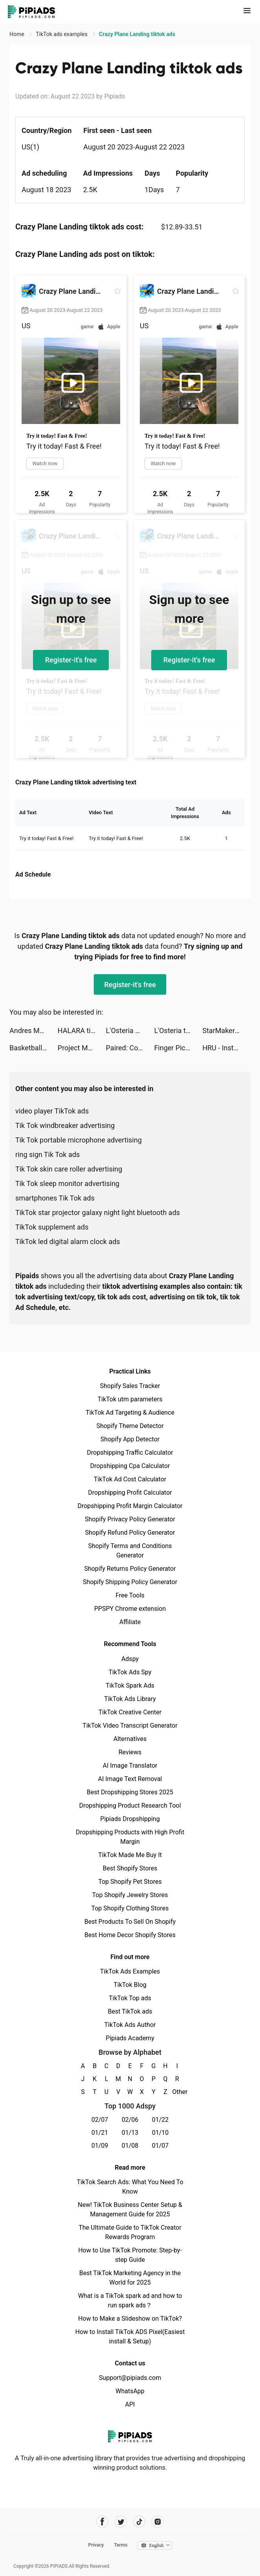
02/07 (100, 2119)
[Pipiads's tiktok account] (139, 2522)
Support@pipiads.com (130, 2377)
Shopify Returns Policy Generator (130, 1568)
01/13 (130, 2132)
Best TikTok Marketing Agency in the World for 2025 (130, 2277)
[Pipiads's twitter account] (121, 2522)
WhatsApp (130, 2391)
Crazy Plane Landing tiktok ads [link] (137, 34)
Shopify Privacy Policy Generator (130, 1519)
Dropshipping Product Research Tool (130, 1805)
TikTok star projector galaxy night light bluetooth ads (97, 1212)
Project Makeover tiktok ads (82, 1048)
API (130, 2404)
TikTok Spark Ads (130, 1685)
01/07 (160, 2145)
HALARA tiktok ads (82, 1030)
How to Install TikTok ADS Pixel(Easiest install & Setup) (130, 2336)
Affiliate (130, 1622)
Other (177, 2092)
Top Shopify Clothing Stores (129, 1908)
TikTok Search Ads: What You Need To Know (130, 2186)
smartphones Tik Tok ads (55, 1198)
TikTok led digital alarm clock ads (67, 1241)
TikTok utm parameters (130, 1399)
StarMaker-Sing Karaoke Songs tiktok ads (226, 1030)
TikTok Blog (130, 1984)
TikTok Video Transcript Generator (130, 1725)
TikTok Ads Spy (129, 1672)
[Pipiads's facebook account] (102, 2522)
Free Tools (130, 1595)
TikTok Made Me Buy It (130, 1855)
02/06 (130, 2119)
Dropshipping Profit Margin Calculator (129, 1506)
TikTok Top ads (130, 1998)
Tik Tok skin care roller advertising (68, 1169)
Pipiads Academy (130, 2038)
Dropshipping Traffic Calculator (130, 1452)
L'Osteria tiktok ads (178, 1030)
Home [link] (17, 34)
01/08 (130, 2145)
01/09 (100, 2145)
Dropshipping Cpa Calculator (130, 1466)
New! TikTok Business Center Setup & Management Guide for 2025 (130, 2209)
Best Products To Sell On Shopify (130, 1921)
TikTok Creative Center (130, 1712)
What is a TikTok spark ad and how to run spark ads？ (130, 2300)
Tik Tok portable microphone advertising (78, 1140)
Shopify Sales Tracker (130, 1386)
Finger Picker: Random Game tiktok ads (178, 1048)
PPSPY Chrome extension (130, 1608)
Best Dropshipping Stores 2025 (130, 1792)
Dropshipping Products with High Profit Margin (130, 1836)
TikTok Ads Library (130, 1699)
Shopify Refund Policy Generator (130, 1532)
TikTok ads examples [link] (62, 34)
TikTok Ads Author (130, 2024)
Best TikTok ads (130, 2011)
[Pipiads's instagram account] (158, 2522)
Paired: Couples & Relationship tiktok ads (130, 1048)
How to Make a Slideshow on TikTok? (130, 2318)
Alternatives (130, 1739)
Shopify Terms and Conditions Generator (130, 1550)
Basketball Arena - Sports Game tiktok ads (33, 1048)
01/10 (160, 2132)
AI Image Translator (130, 1765)
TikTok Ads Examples (130, 1971)
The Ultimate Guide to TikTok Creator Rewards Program (130, 2232)
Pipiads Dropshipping (129, 1819)
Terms (120, 2545)
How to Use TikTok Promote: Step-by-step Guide (130, 2255)
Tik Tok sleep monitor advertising (67, 1183)
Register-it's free (71, 660)
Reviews (130, 1752)
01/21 (100, 2132)
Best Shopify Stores (130, 1868)
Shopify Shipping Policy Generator (130, 1582)
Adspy (130, 1659)
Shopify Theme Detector (129, 1426)
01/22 (160, 2119)
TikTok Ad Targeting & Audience (130, 1412)
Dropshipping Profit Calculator (130, 1492)
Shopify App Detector (130, 1439)
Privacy (96, 2545)
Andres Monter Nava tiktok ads (33, 1030)
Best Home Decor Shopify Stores (130, 1935)
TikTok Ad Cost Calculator (130, 1479)
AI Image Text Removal (130, 1779)
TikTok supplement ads (51, 1227)
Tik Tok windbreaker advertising (65, 1125)
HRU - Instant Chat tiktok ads (226, 1048)
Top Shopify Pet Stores (130, 1881)
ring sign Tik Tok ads (47, 1154)
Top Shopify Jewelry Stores (130, 1895)
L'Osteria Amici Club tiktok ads (130, 1030)
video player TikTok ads (52, 1111)
